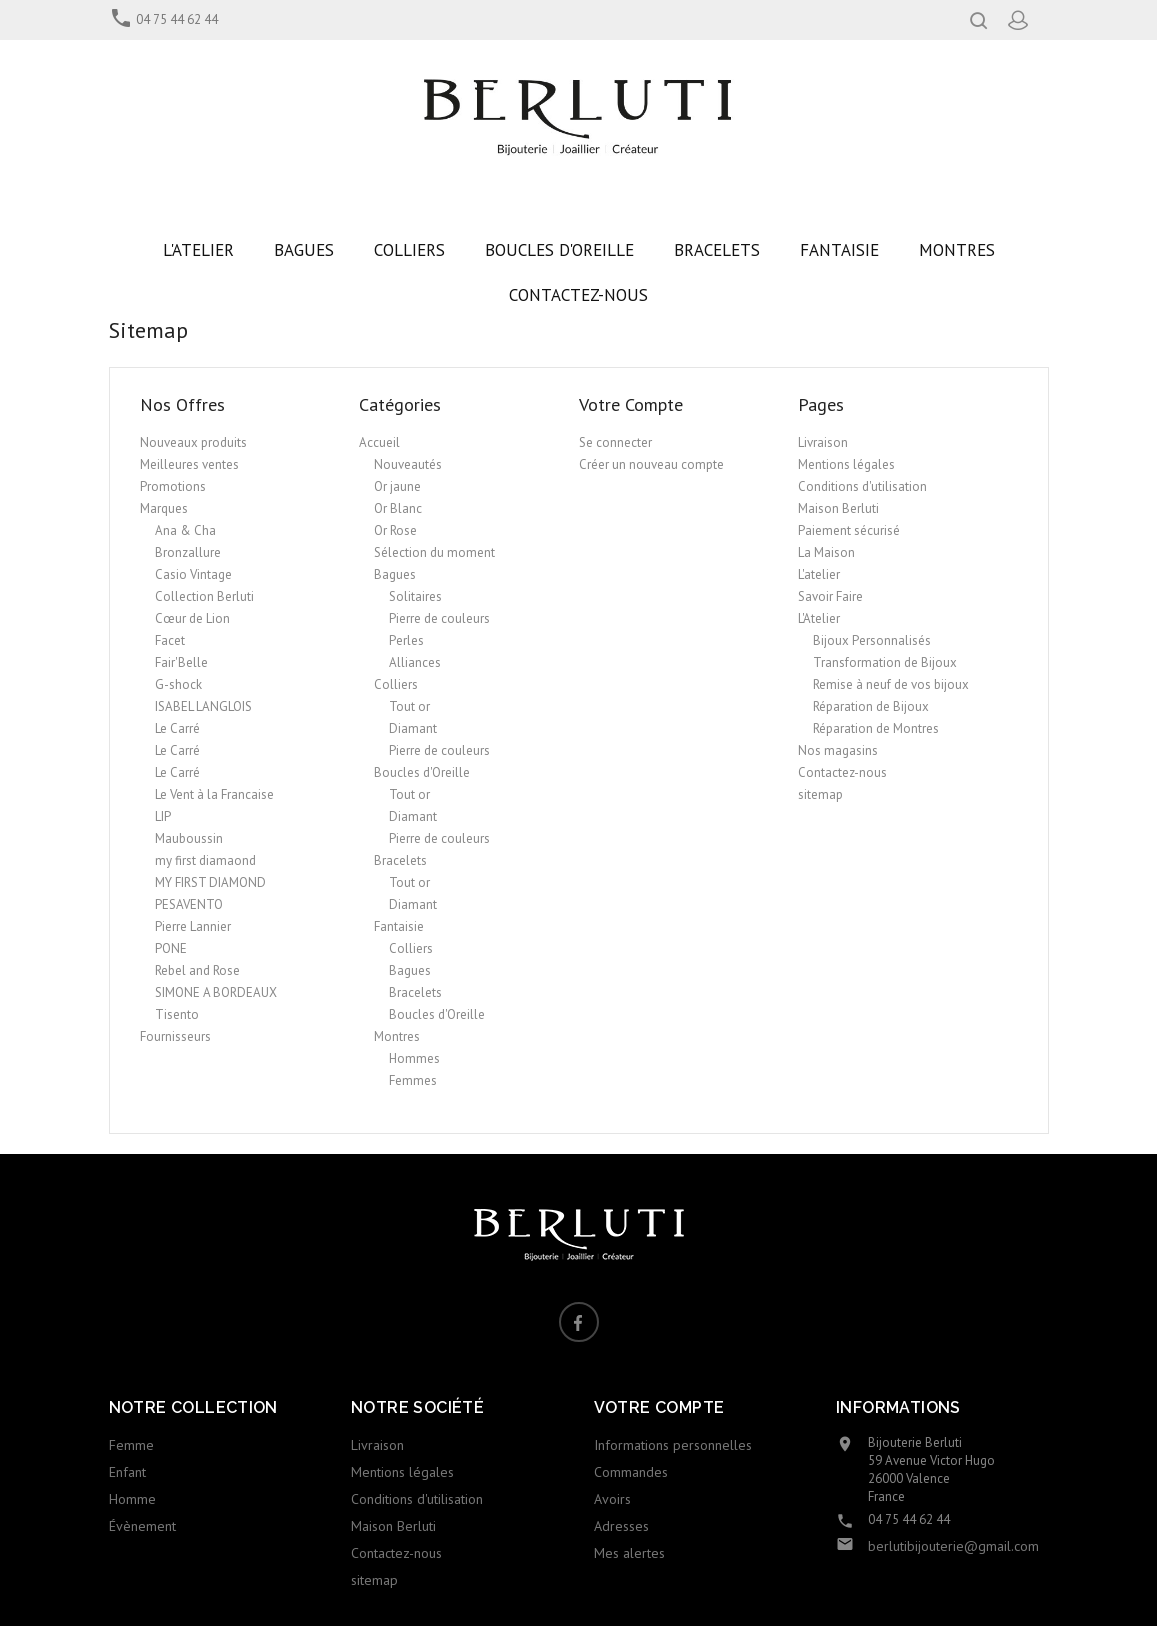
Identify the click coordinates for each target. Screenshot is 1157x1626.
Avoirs (612, 1499)
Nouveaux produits (193, 442)
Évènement (142, 1526)
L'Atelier (819, 618)
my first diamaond (205, 860)
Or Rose (395, 530)
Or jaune (397, 486)
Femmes (413, 1080)
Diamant (413, 728)
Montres (397, 1036)
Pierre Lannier (193, 926)
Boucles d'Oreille (422, 772)
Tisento (177, 1014)
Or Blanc (398, 508)
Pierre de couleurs (439, 618)
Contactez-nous (842, 772)
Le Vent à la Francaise (214, 794)
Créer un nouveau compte (651, 464)
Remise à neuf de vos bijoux (891, 684)
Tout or (409, 706)
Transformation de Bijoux (885, 662)
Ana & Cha (185, 530)
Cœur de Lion (192, 618)
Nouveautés (408, 464)
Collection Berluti (204, 596)
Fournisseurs (175, 1036)
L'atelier (819, 574)
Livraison (823, 442)
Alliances (415, 662)
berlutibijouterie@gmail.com (953, 1546)
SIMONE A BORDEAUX (216, 992)
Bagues (395, 574)
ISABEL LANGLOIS (203, 706)
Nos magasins (838, 750)
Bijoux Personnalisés (872, 640)
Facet (170, 640)
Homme (132, 1499)
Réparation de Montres (876, 728)
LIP (163, 816)
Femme (131, 1445)
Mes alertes (629, 1553)
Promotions (173, 486)
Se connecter (615, 442)
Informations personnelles (673, 1445)
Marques (164, 508)
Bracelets (400, 860)
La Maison (826, 552)
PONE (171, 948)
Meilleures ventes (189, 464)
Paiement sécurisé (849, 530)
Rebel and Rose (197, 970)
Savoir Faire (830, 596)
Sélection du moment (434, 552)
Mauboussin (189, 838)
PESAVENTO (189, 904)
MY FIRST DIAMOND (210, 882)
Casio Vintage (193, 574)
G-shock (178, 684)
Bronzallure (188, 552)
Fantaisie (399, 926)
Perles (406, 640)
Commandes (631, 1472)
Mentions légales (846, 464)
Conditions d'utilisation (862, 486)
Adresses (621, 1526)
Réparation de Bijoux (871, 706)
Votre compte (659, 1407)
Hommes (414, 1058)
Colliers (396, 684)
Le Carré (177, 728)
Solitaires (415, 596)
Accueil (379, 442)
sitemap (820, 794)
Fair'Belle (181, 662)
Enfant (127, 1472)
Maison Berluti (838, 508)
